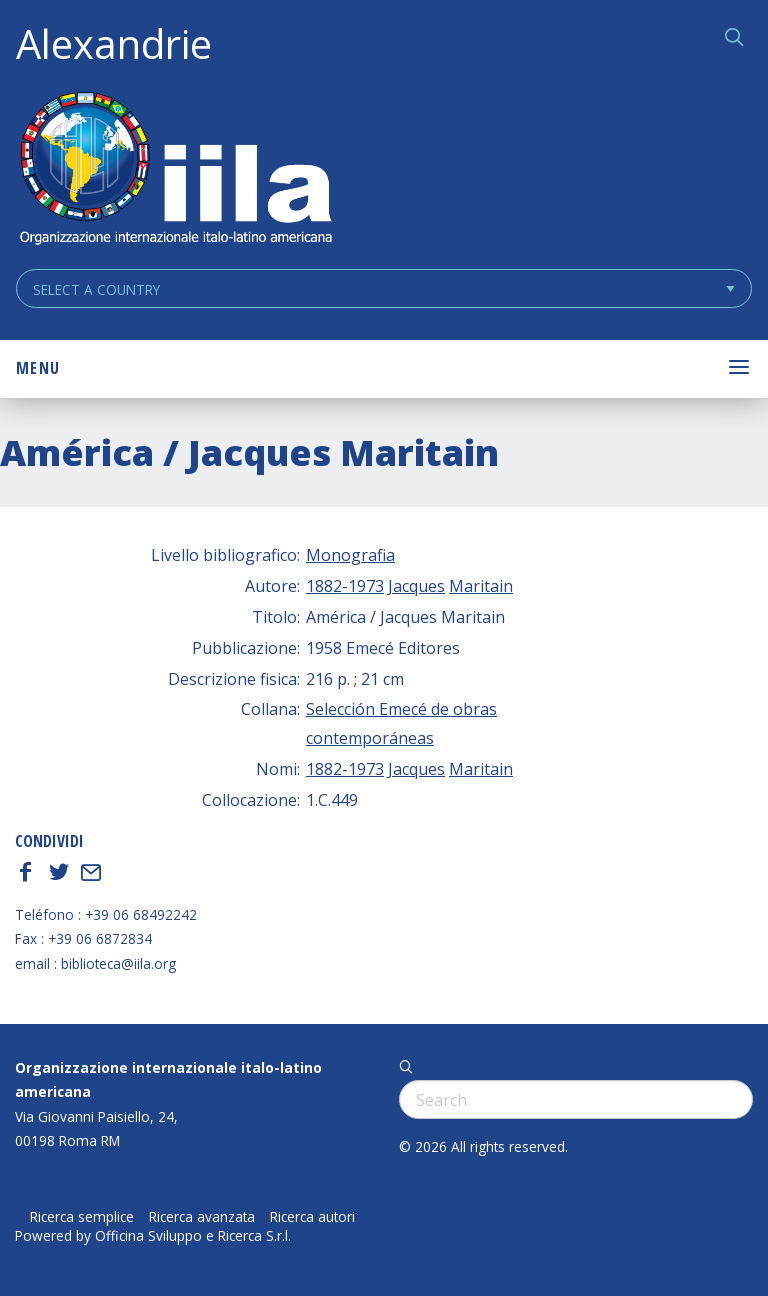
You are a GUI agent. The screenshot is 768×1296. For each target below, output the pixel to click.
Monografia (350, 555)
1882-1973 (345, 586)
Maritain (481, 586)
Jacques (416, 586)
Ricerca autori (312, 1217)
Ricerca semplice (82, 1217)
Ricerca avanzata (202, 1217)
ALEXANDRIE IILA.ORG (175, 170)
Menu (38, 368)
